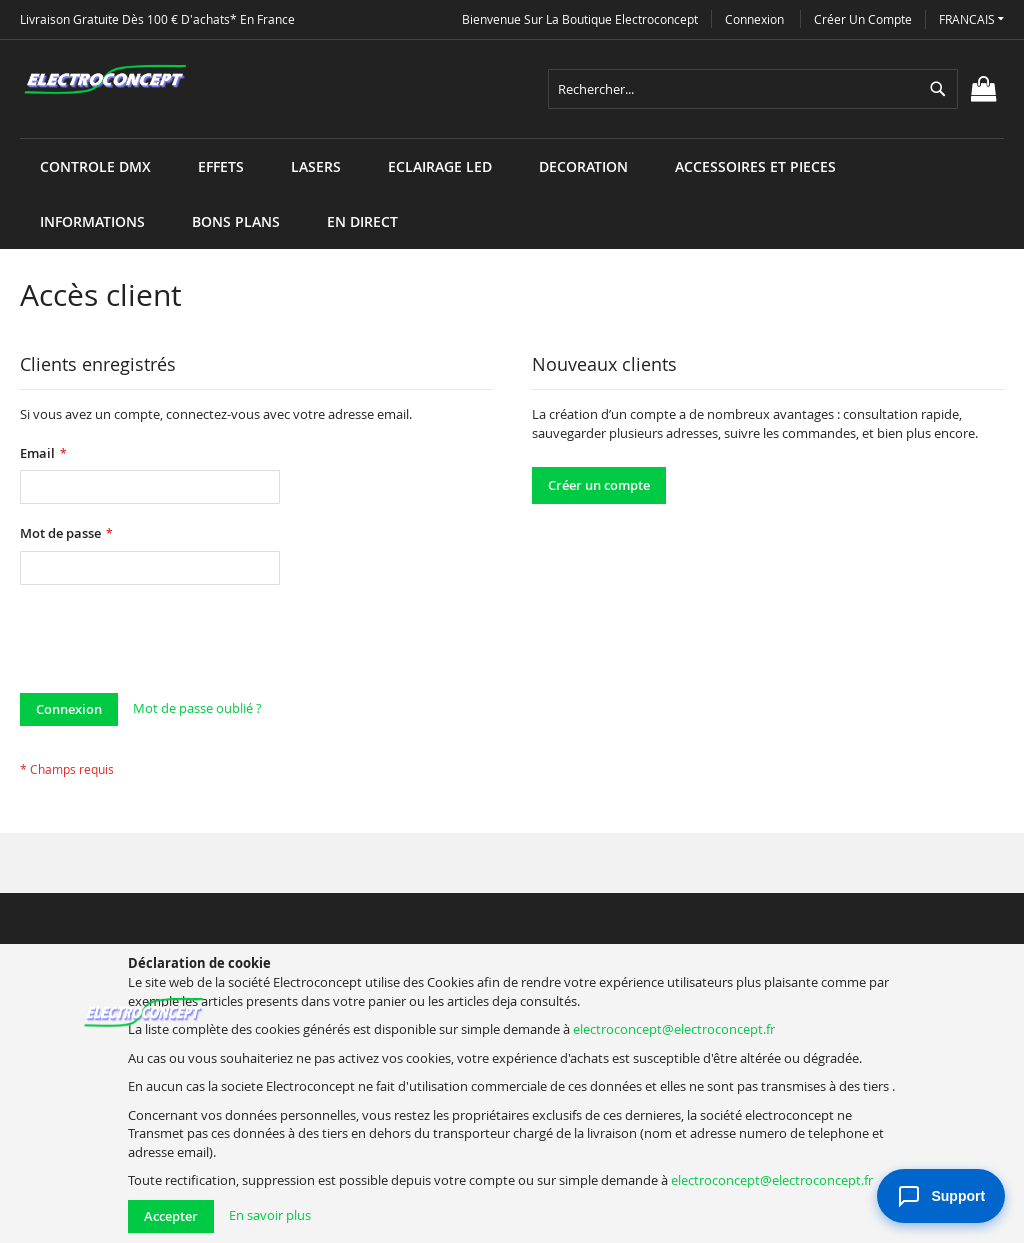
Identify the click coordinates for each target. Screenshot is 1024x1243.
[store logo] (105, 80)
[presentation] (172, 644)
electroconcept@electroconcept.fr (674, 1029)
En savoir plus (270, 1215)
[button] (971, 19)
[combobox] (753, 89)
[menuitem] (95, 166)
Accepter (171, 1216)
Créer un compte (863, 19)
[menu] (512, 138)
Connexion (754, 19)
